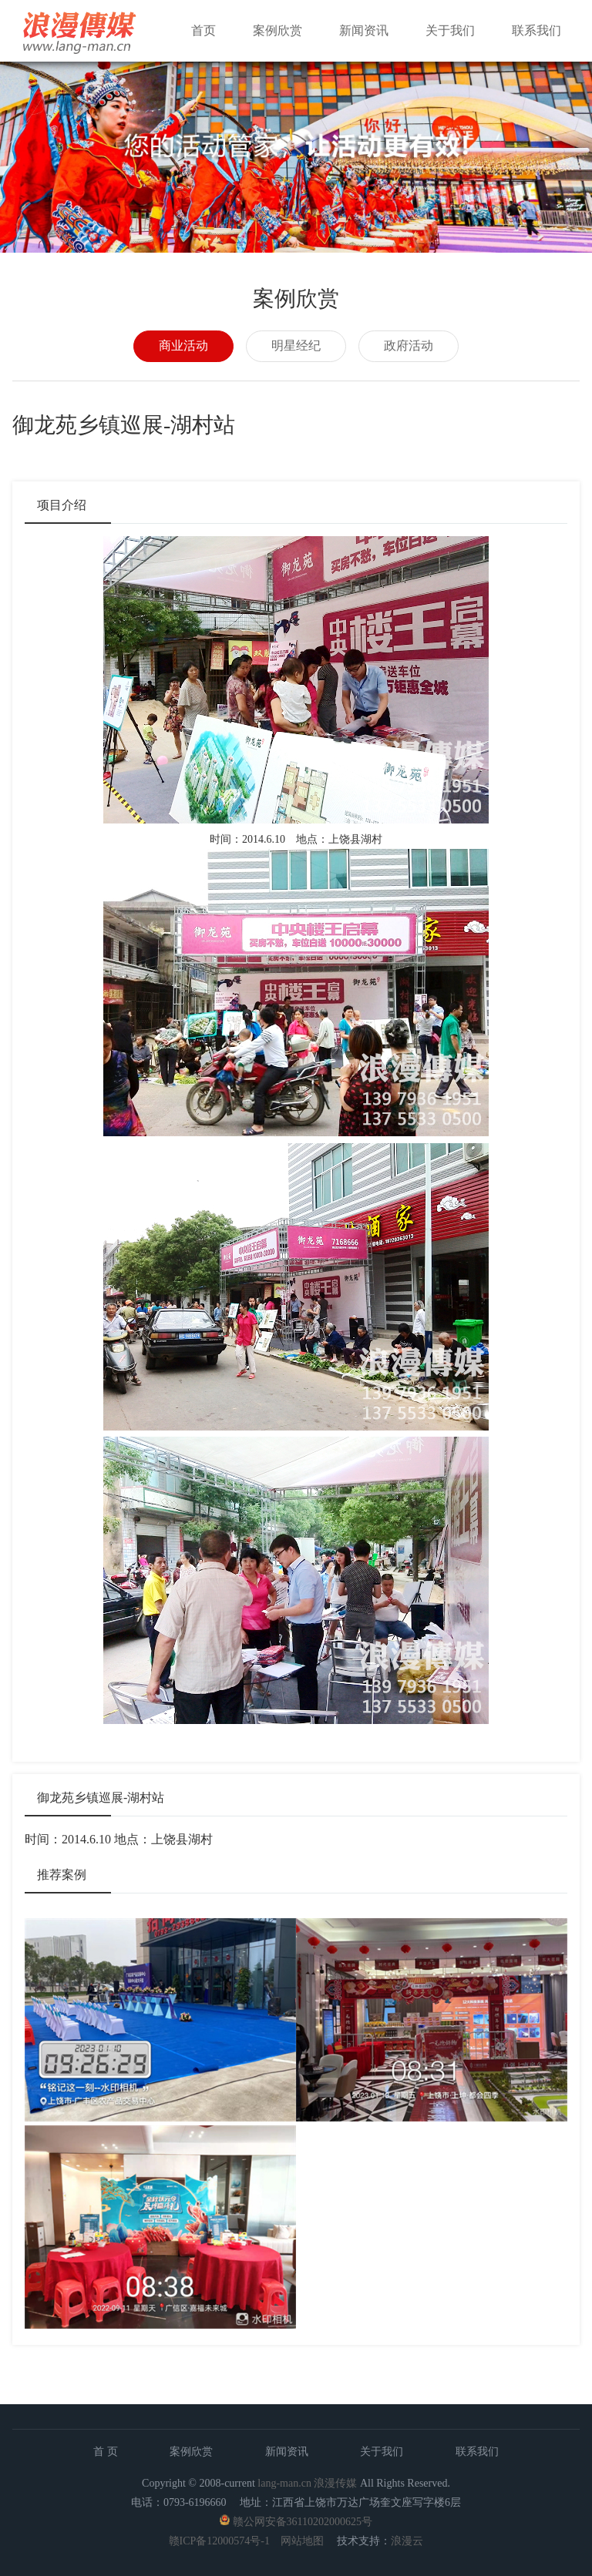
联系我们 (536, 30)
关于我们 (450, 30)
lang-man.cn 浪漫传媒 (307, 2483)
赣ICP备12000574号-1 (219, 2541)
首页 (203, 30)
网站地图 (302, 2541)
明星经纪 (296, 345)
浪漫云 (407, 2541)
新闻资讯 (363, 30)
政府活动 (408, 345)
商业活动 (183, 345)
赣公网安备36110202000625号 (302, 2521)
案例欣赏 (277, 30)
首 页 (105, 2451)
